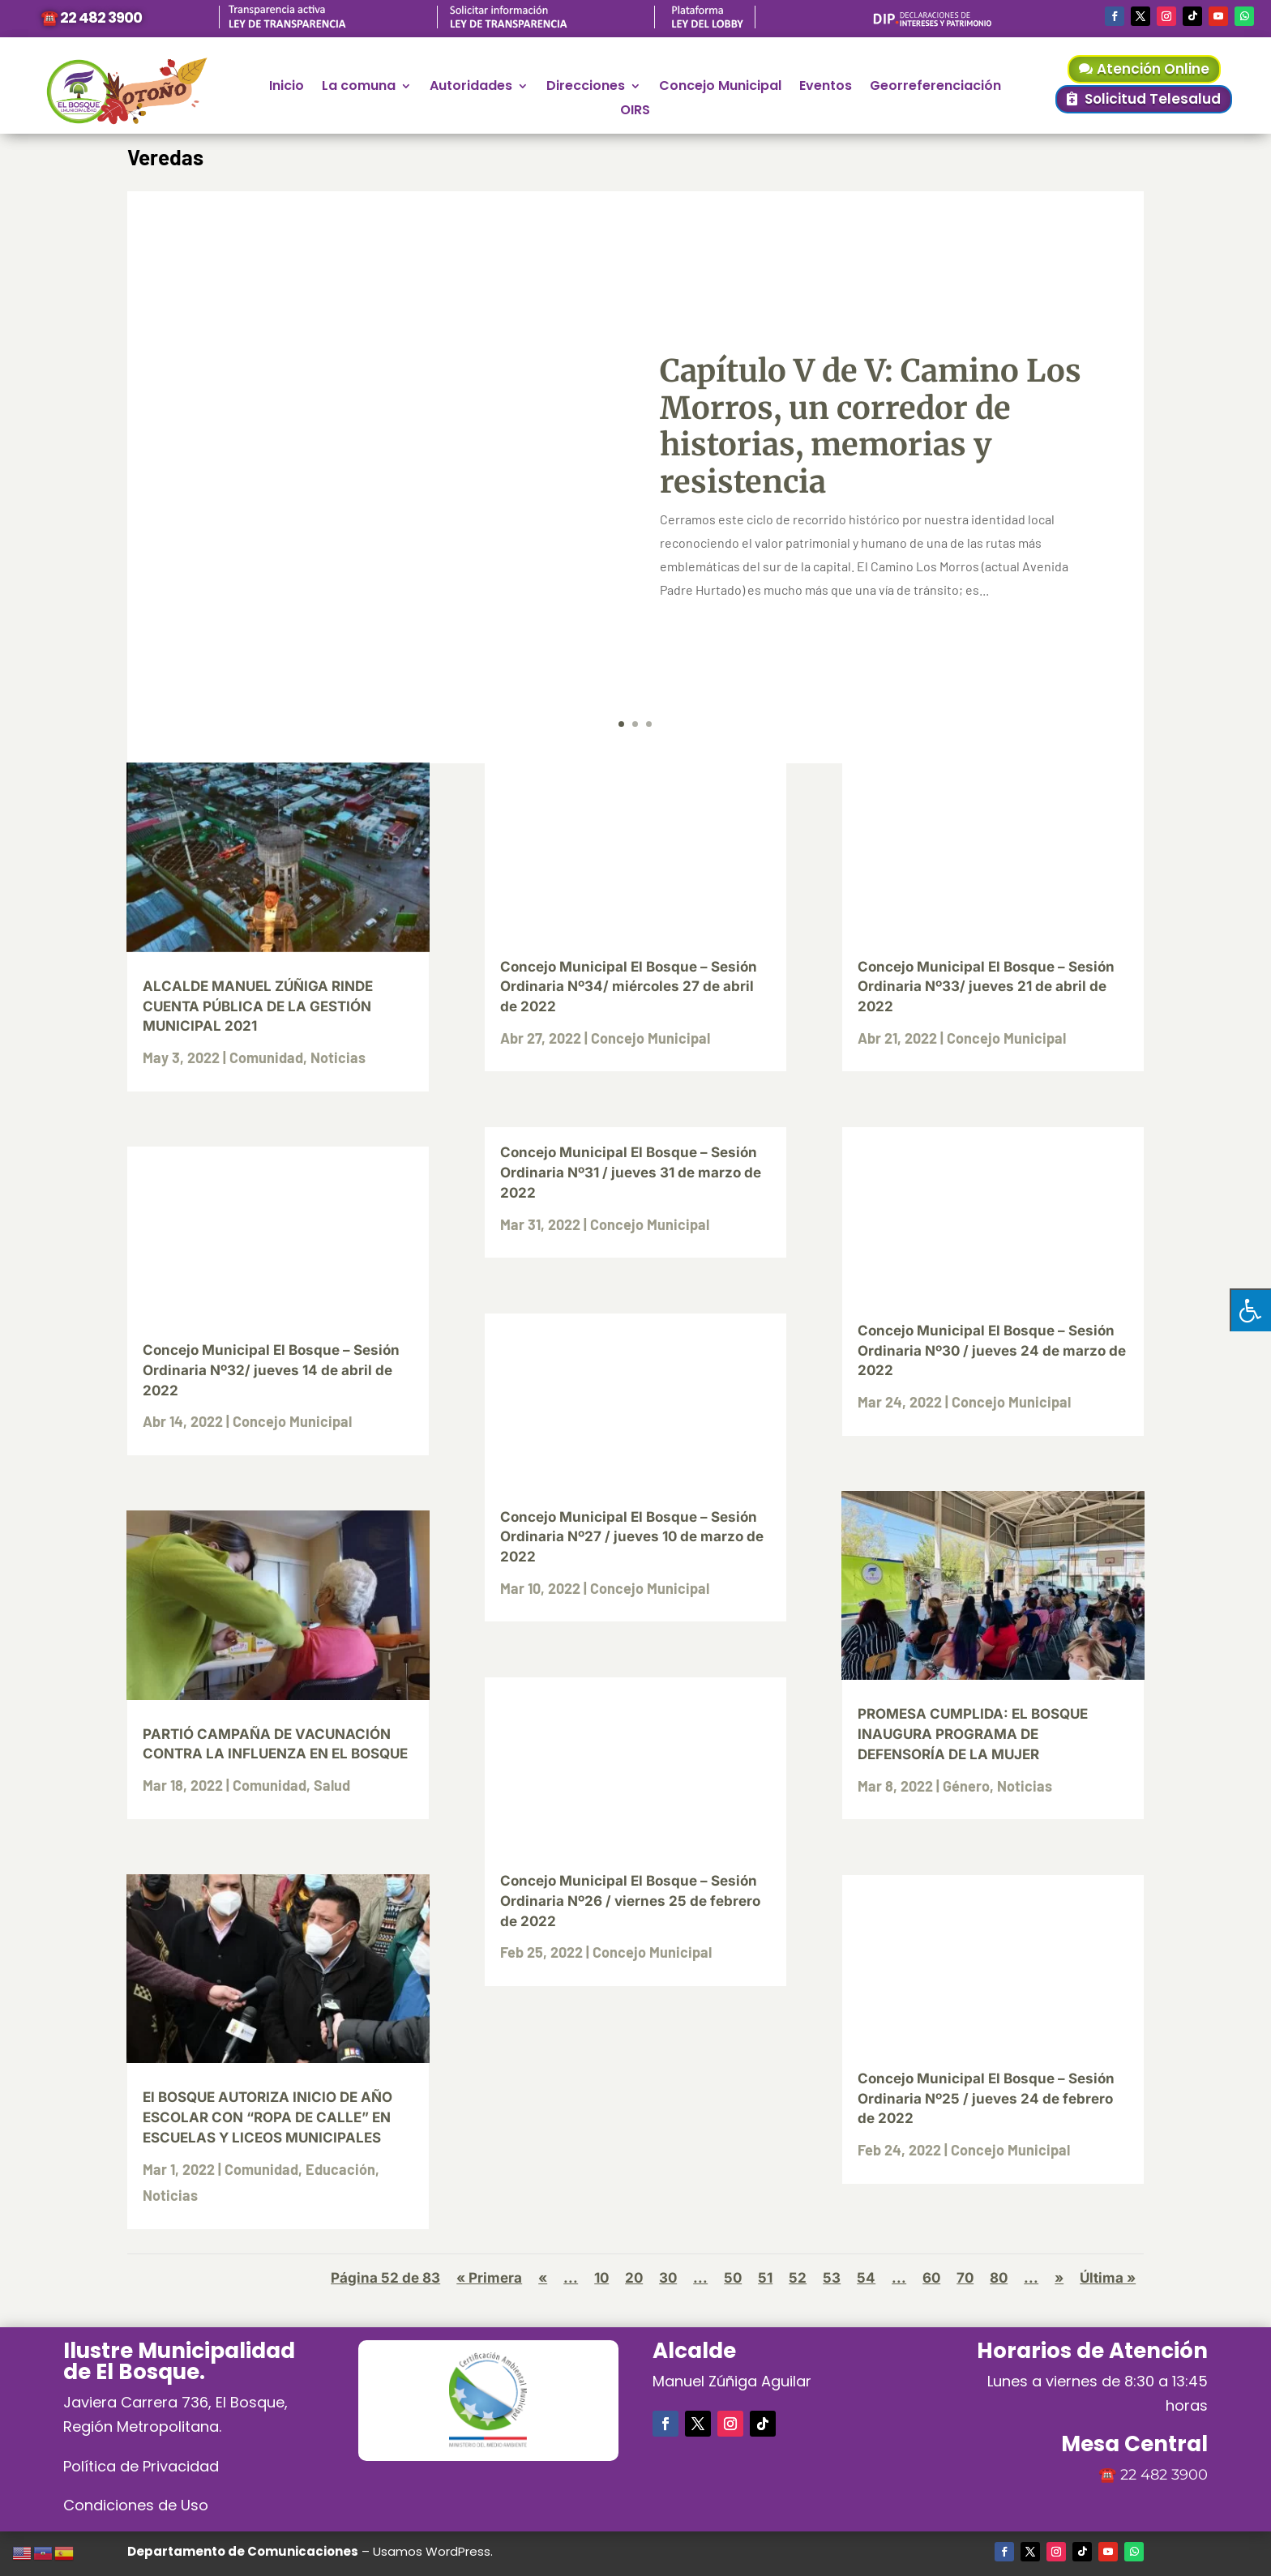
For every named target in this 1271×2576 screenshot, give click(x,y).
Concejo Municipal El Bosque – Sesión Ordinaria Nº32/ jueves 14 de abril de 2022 (271, 1370)
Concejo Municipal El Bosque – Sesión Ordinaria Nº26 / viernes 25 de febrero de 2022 (630, 1901)
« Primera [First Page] (489, 2278)
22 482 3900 (1164, 2475)
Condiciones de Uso (135, 2505)
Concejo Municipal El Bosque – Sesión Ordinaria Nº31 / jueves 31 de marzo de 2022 (630, 1172)
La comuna (359, 87)
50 (733, 2278)
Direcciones (585, 87)
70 (965, 2278)
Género (966, 1786)
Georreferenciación (935, 87)
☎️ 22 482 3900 (91, 17)
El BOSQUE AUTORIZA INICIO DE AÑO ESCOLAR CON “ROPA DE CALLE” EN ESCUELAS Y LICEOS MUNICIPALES (267, 2117)
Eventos (825, 87)
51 (765, 2278)
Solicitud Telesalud (1153, 99)
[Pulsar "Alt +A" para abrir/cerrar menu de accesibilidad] (1250, 1309)
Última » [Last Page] (1108, 2278)
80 (999, 2278)
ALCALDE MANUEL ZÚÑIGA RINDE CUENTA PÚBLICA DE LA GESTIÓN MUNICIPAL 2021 (258, 1006)
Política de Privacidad (141, 2466)
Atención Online (1153, 69)
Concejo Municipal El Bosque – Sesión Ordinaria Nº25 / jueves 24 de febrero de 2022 (986, 2098)
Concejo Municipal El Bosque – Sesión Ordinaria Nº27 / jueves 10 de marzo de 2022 (632, 1537)
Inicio (286, 87)
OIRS (635, 112)
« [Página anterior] (542, 2278)
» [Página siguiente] (1059, 2278)
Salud (332, 1785)
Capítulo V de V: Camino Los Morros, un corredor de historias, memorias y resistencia (870, 426)
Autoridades (471, 87)
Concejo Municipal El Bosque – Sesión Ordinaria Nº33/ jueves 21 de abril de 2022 (986, 987)
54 (866, 2278)
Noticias (338, 1057)
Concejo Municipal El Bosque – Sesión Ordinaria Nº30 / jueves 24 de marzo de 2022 (992, 1350)
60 (931, 2278)
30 (668, 2278)
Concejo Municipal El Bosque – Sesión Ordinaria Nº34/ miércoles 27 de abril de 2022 (628, 987)
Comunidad (266, 1057)
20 (634, 2278)
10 (601, 2278)
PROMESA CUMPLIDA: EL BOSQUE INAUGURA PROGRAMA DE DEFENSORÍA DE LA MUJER (973, 1734)
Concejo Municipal (720, 87)
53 (832, 2278)
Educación (340, 2169)
